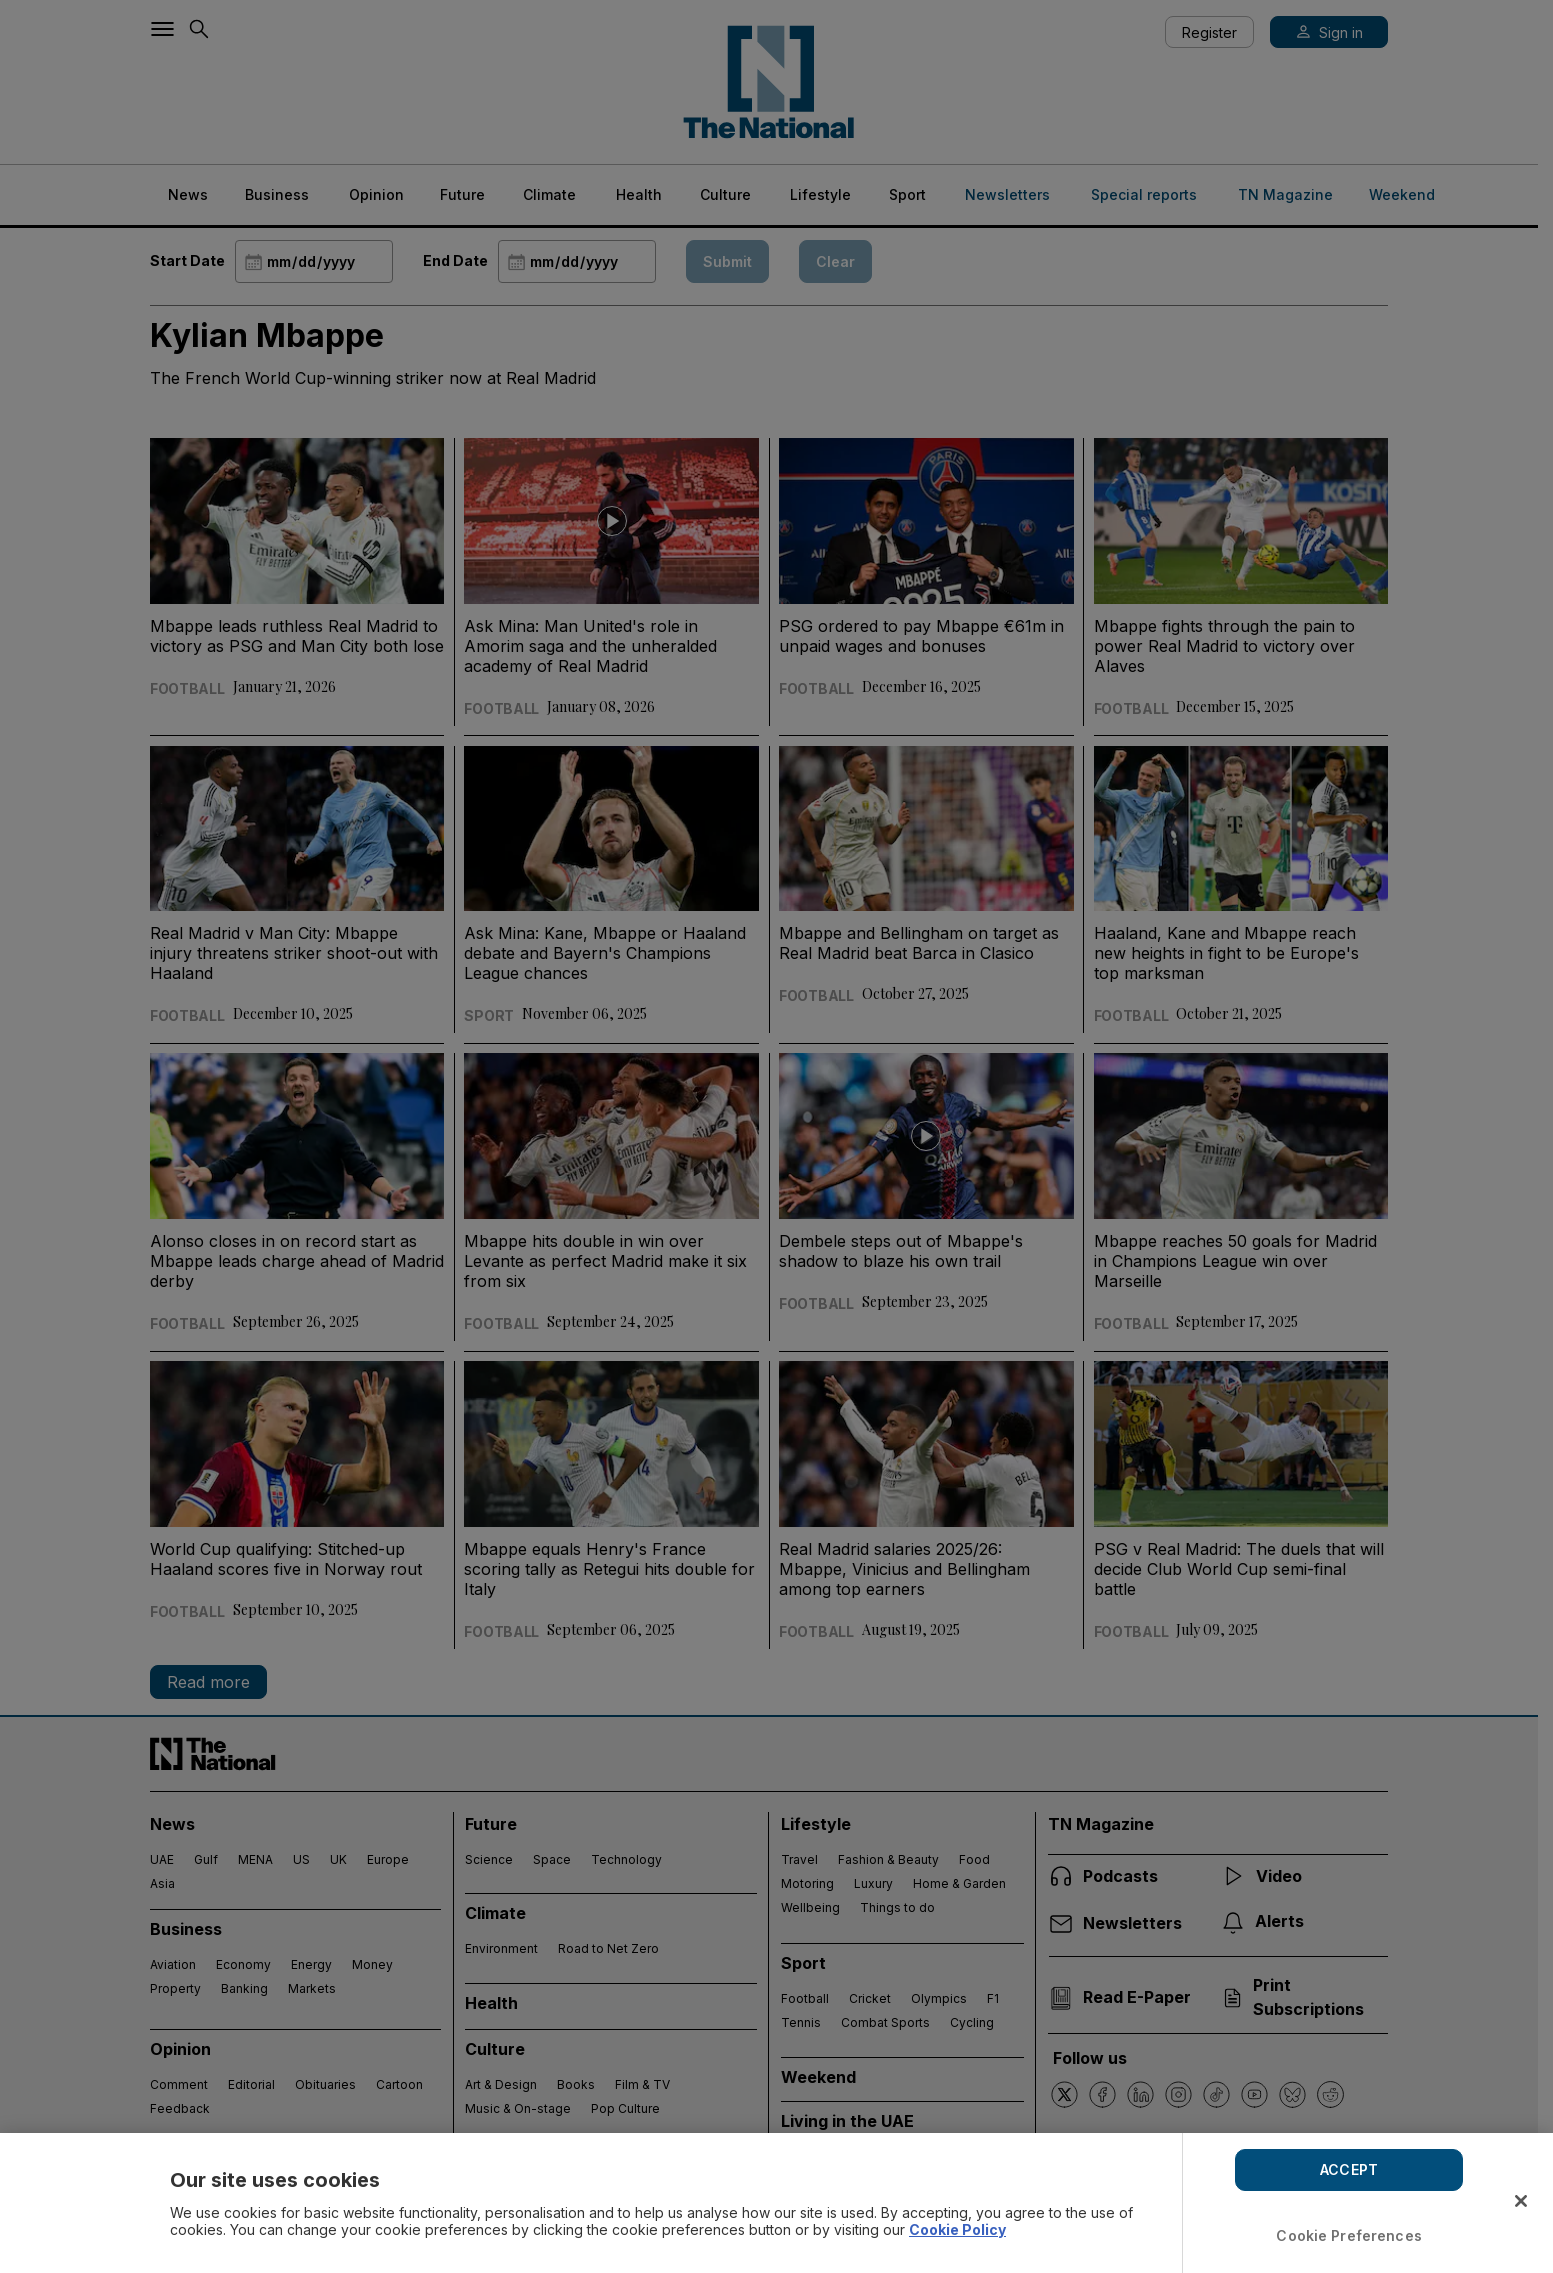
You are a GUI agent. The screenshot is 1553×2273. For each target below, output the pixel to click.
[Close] (1521, 2201)
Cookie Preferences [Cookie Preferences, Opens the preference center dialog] (1349, 2235)
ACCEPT (1349, 2169)
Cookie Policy (957, 2229)
